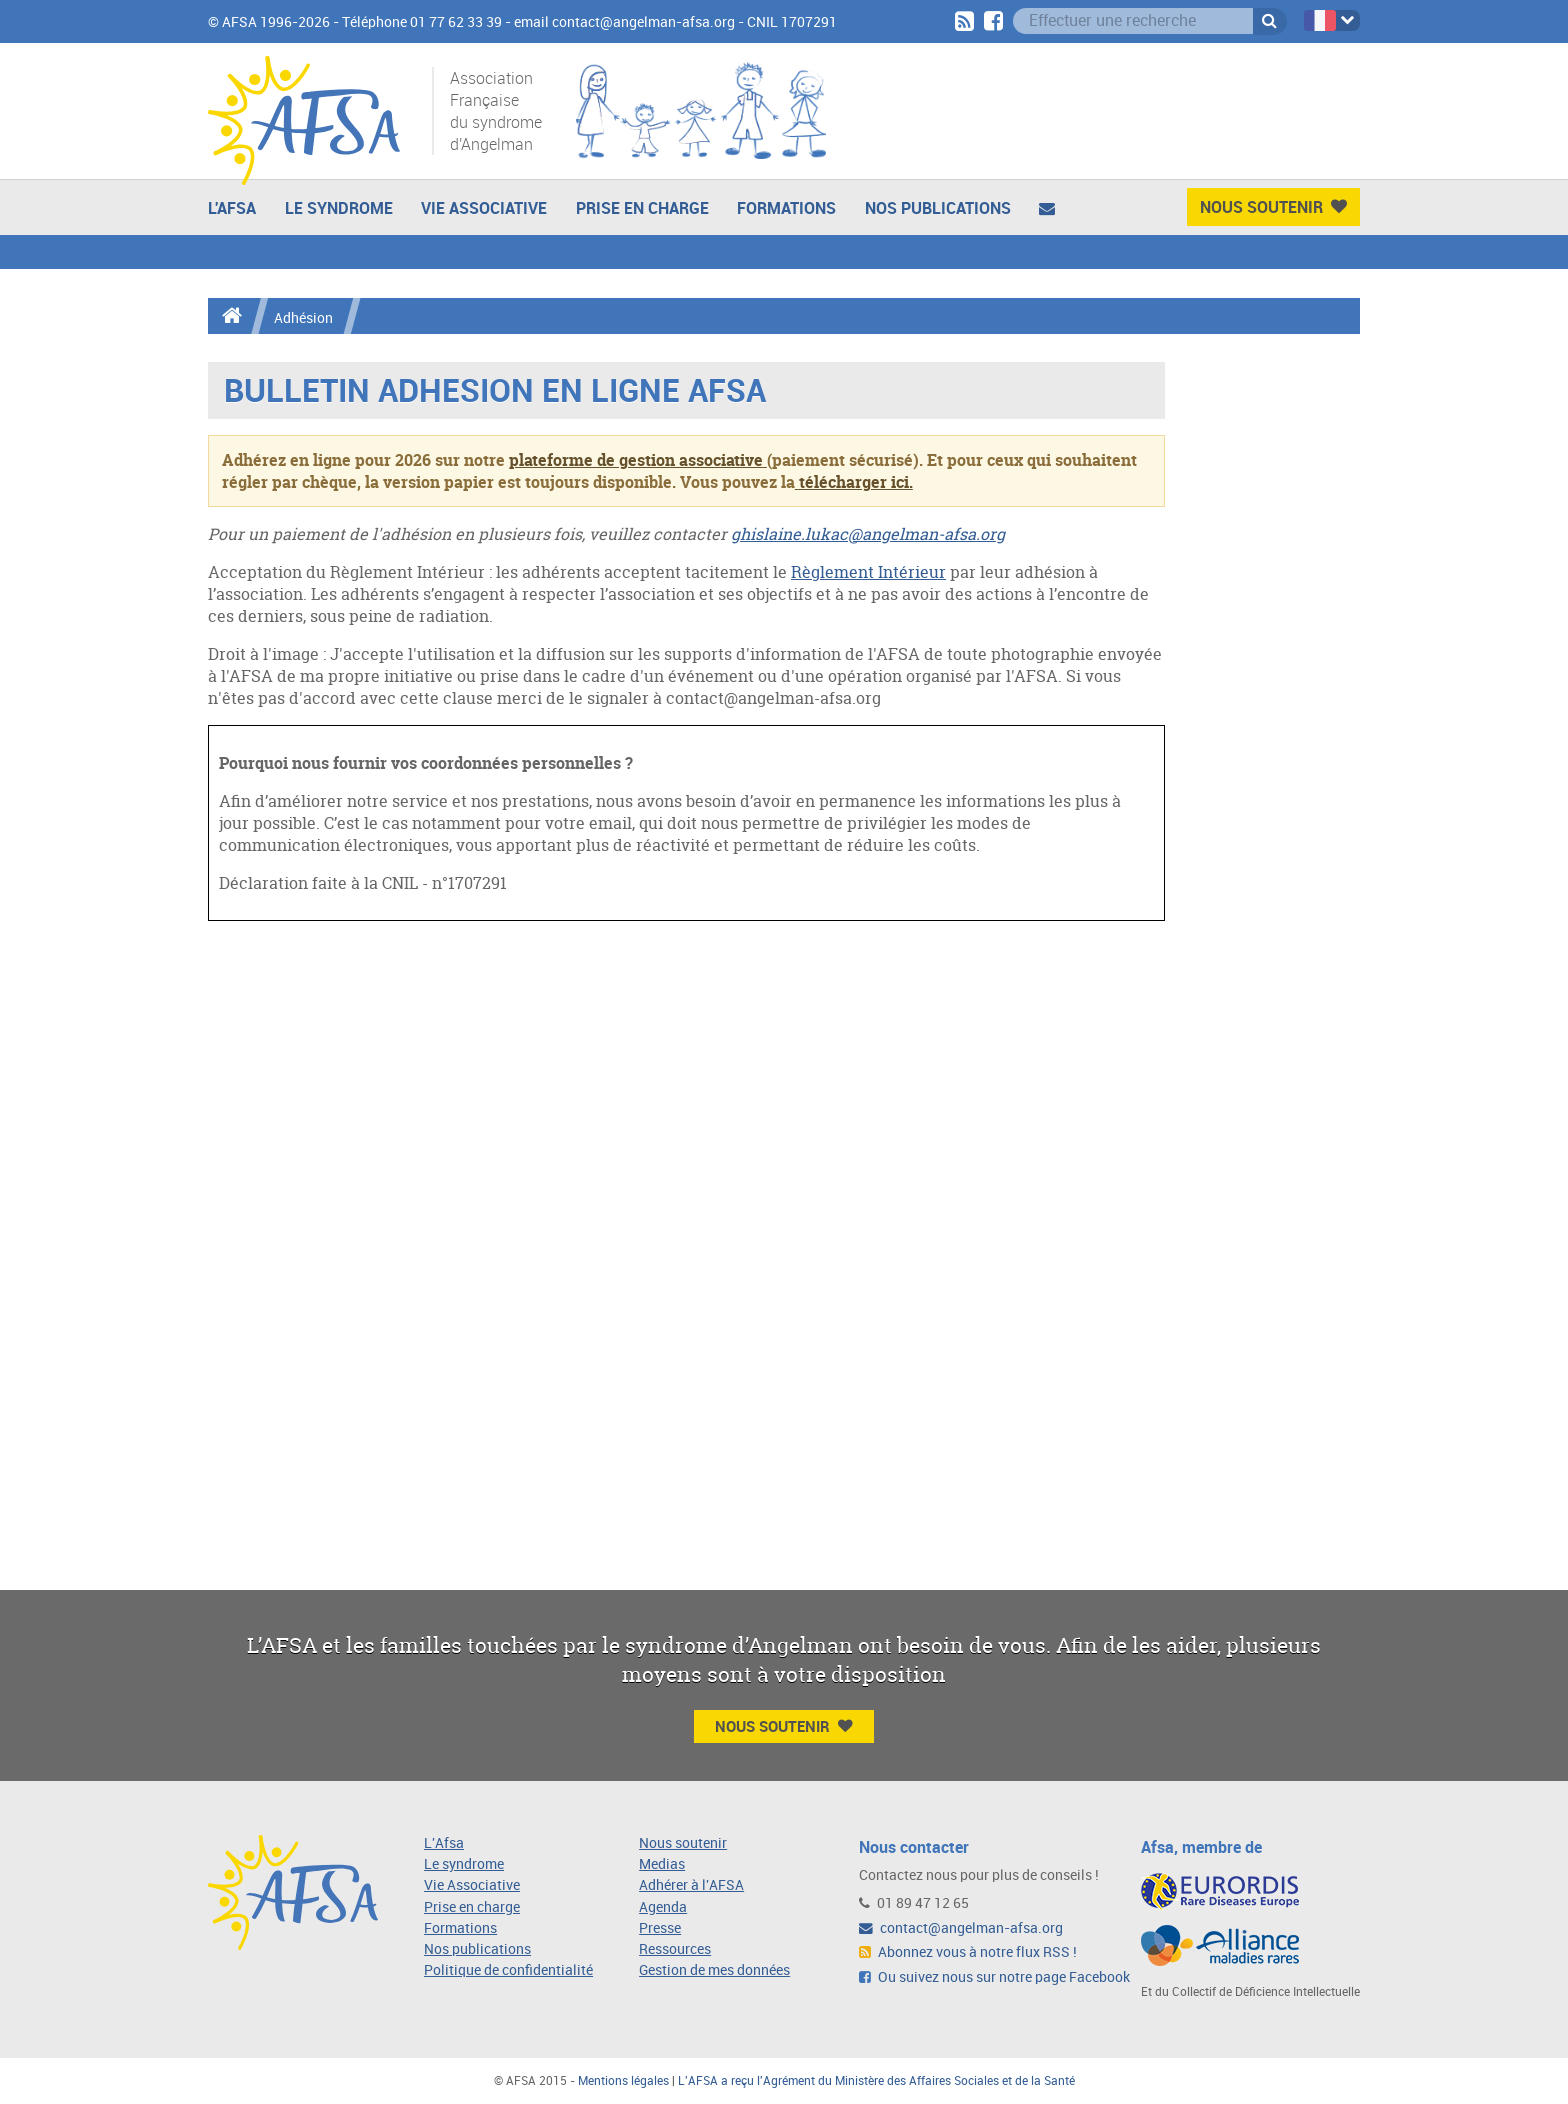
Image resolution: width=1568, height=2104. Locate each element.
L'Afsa (444, 1843)
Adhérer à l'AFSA (691, 1885)
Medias (662, 1864)
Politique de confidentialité (508, 1970)
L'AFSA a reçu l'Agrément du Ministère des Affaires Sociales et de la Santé (876, 2081)
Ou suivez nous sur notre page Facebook (994, 1977)
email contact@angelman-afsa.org (624, 22)
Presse (660, 1928)
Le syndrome (464, 1864)
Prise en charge (642, 208)
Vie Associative (484, 208)
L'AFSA (232, 208)
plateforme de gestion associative (636, 460)
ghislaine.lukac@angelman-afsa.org (868, 534)
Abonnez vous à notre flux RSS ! (968, 1952)
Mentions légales (623, 2081)
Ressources (675, 1949)
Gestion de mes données (714, 1970)
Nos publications (938, 208)
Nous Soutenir (1273, 207)
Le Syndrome (339, 208)
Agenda (663, 1907)
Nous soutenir (683, 1843)
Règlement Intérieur (868, 572)
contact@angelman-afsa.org (961, 1928)
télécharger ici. (856, 482)
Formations (786, 208)
